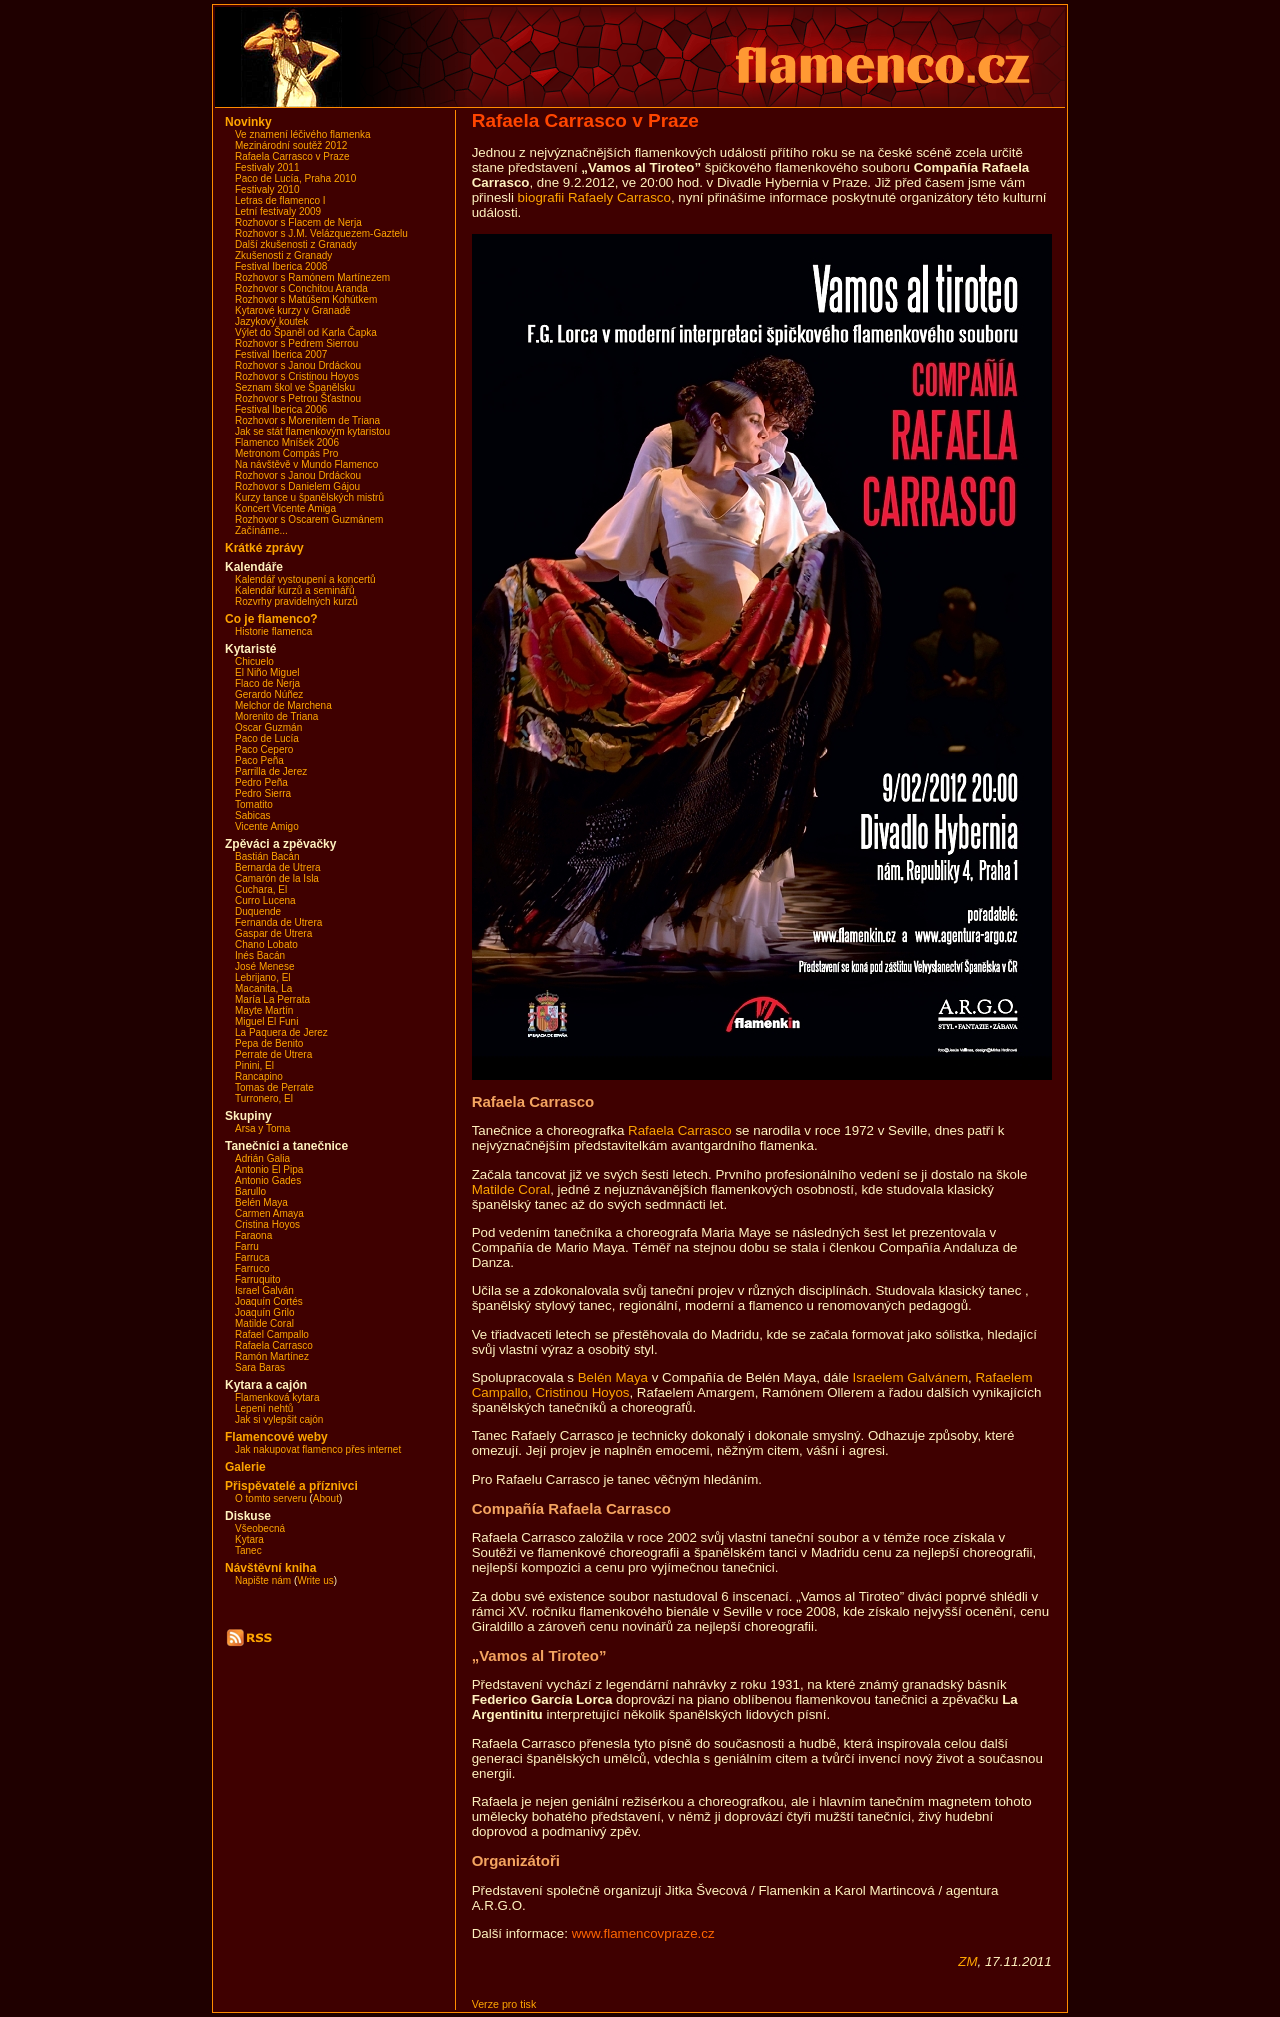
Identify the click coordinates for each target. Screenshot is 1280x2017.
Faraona (253, 1235)
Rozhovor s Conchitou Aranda (301, 288)
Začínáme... (261, 530)
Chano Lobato (266, 944)
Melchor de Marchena (283, 705)
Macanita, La (263, 988)
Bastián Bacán (267, 856)
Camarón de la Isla (277, 878)
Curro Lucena (265, 900)
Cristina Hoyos (267, 1224)
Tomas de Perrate (274, 1087)
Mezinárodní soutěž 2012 (291, 145)
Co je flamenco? (271, 619)
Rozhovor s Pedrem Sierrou (296, 343)
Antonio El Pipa (269, 1169)
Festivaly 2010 (267, 189)
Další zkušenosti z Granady (296, 244)
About (326, 1498)
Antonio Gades (268, 1180)
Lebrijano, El (263, 977)
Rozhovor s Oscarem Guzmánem (309, 519)
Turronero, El (264, 1098)
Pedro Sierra (263, 793)
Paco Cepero (264, 749)
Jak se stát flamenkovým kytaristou (312, 431)
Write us (315, 1580)
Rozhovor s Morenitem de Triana (307, 420)
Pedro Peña (261, 782)
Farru (247, 1246)
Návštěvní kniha (270, 1568)
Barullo (250, 1191)
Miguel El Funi (266, 1021)
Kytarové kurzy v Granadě (293, 310)
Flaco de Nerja (267, 683)
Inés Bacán (260, 955)
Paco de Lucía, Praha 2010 (295, 178)
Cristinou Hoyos (582, 1392)
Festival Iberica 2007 (281, 354)
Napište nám (263, 1580)
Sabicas (253, 815)
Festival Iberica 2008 (281, 266)
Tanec (248, 1550)
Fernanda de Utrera (278, 922)
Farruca (252, 1257)
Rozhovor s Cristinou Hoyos (297, 376)
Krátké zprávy (264, 548)
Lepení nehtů (264, 1408)
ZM (967, 1961)
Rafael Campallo (272, 1334)
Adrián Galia (262, 1158)
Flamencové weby (276, 1437)
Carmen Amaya (269, 1213)
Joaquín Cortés (269, 1301)
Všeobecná (260, 1528)
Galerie (245, 1467)
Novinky (248, 122)
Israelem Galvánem (911, 1377)
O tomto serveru (271, 1498)
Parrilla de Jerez (271, 771)
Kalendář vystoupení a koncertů (305, 579)
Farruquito (258, 1279)
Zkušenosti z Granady (283, 255)
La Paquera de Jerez (281, 1032)
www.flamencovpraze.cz (643, 1933)
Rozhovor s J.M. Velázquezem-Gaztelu (321, 233)
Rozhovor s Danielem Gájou (297, 486)
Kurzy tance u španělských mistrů (309, 497)
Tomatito (254, 804)
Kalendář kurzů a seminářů (295, 590)
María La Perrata (272, 999)
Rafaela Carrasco (274, 1345)
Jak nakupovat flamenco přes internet (318, 1449)
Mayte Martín (264, 1010)
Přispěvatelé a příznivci (291, 1486)
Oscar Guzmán (268, 727)
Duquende (258, 911)
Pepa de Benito (269, 1043)
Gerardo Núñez (269, 694)
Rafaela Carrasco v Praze (292, 156)
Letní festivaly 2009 (278, 211)
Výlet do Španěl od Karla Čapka (306, 332)
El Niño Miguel (267, 672)
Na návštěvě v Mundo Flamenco (306, 464)
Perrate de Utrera (273, 1054)
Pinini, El (254, 1065)
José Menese (264, 966)
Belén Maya (261, 1202)
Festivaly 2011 (267, 167)
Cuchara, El (261, 889)
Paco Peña (259, 760)
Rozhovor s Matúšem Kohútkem (306, 299)
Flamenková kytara (277, 1397)
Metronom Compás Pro (286, 453)
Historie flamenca (273, 631)
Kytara (249, 1539)
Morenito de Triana (276, 716)
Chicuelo (254, 661)
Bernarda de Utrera (278, 867)
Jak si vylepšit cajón (279, 1419)
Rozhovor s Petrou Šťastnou (298, 398)
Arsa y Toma (262, 1128)
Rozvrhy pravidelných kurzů (296, 601)
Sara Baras (260, 1367)
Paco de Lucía (267, 738)
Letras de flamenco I (280, 200)
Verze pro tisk (504, 2004)
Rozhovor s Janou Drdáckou (298, 365)
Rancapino (259, 1076)
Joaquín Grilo (264, 1312)
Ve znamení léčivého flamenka (303, 134)
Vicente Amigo (267, 826)
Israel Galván (264, 1290)
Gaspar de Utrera (273, 933)
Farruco (252, 1268)
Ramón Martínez (272, 1356)
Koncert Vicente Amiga (285, 508)
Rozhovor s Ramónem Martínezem (312, 277)
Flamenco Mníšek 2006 (287, 442)
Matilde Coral (264, 1323)
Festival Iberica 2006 (281, 409)
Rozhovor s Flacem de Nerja (298, 222)
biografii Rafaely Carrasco (594, 197)
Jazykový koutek (271, 321)
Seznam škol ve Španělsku (295, 387)
